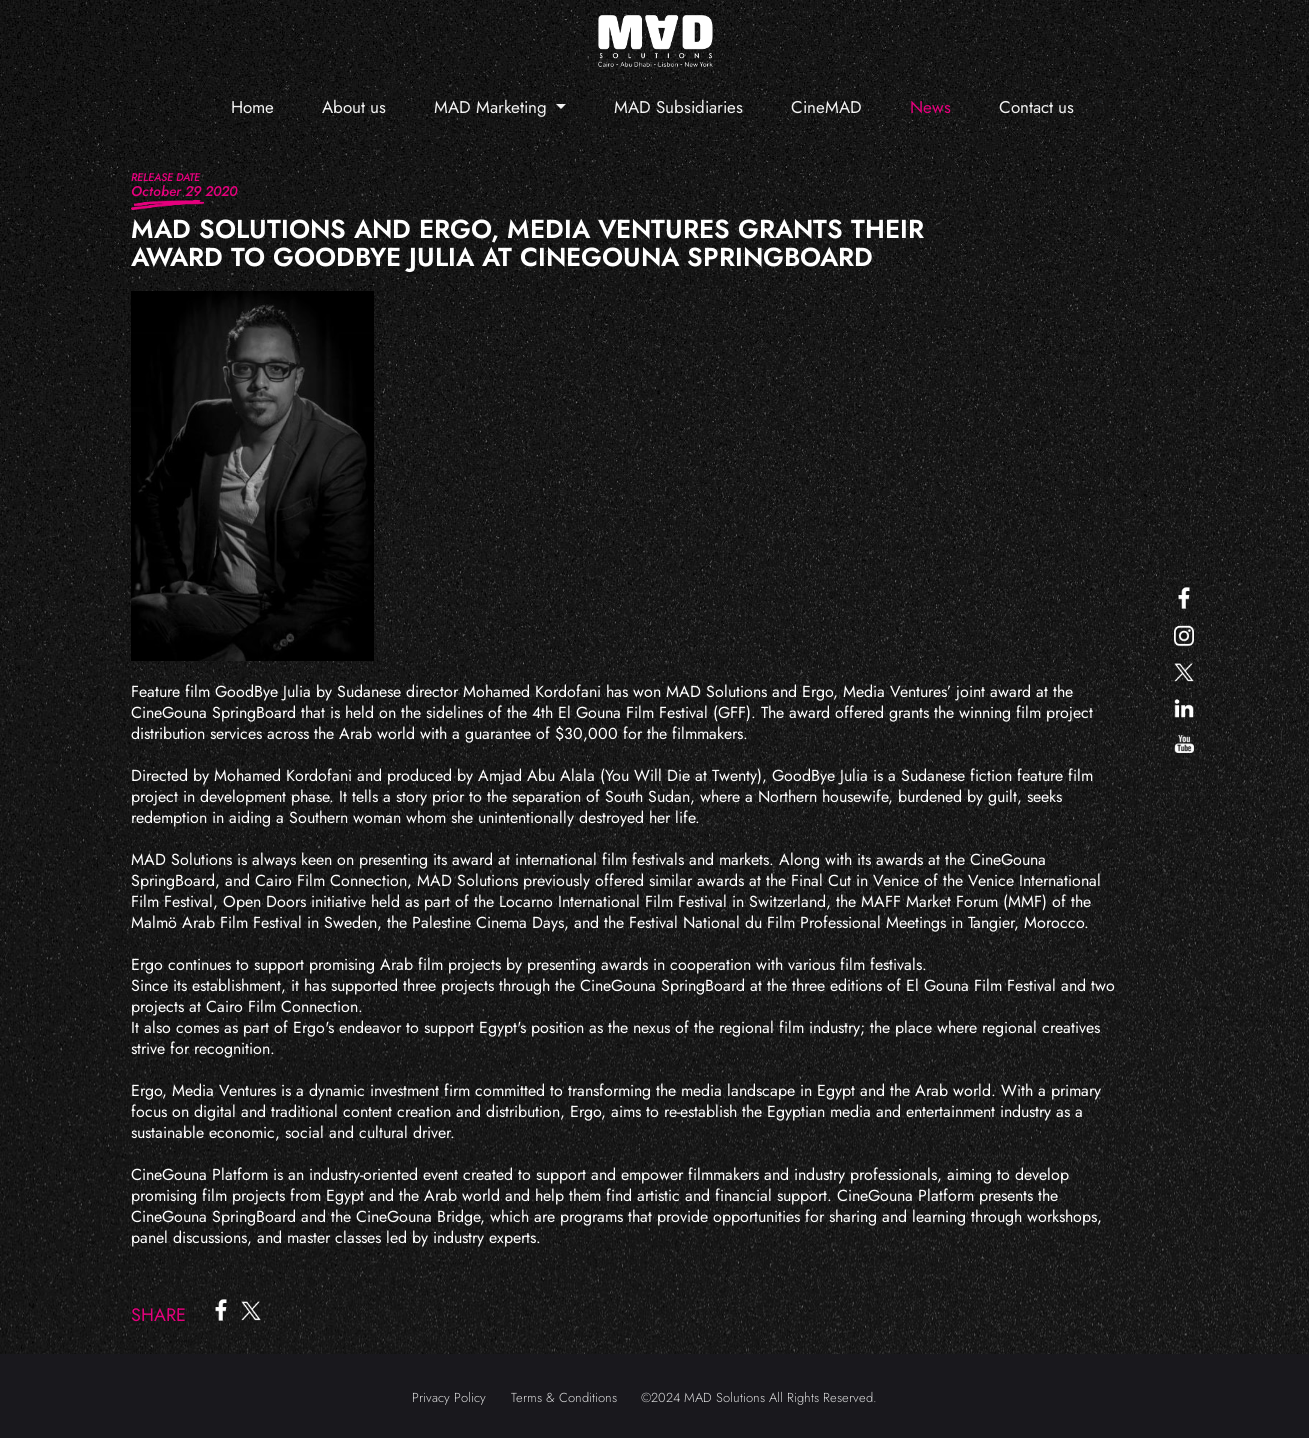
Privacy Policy (449, 1397)
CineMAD (826, 107)
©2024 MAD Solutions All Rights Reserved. (759, 1397)
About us (354, 107)
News (930, 107)
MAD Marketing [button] (493, 107)
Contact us (1036, 107)
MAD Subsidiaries (678, 107)
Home (252, 107)
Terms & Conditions (564, 1397)
